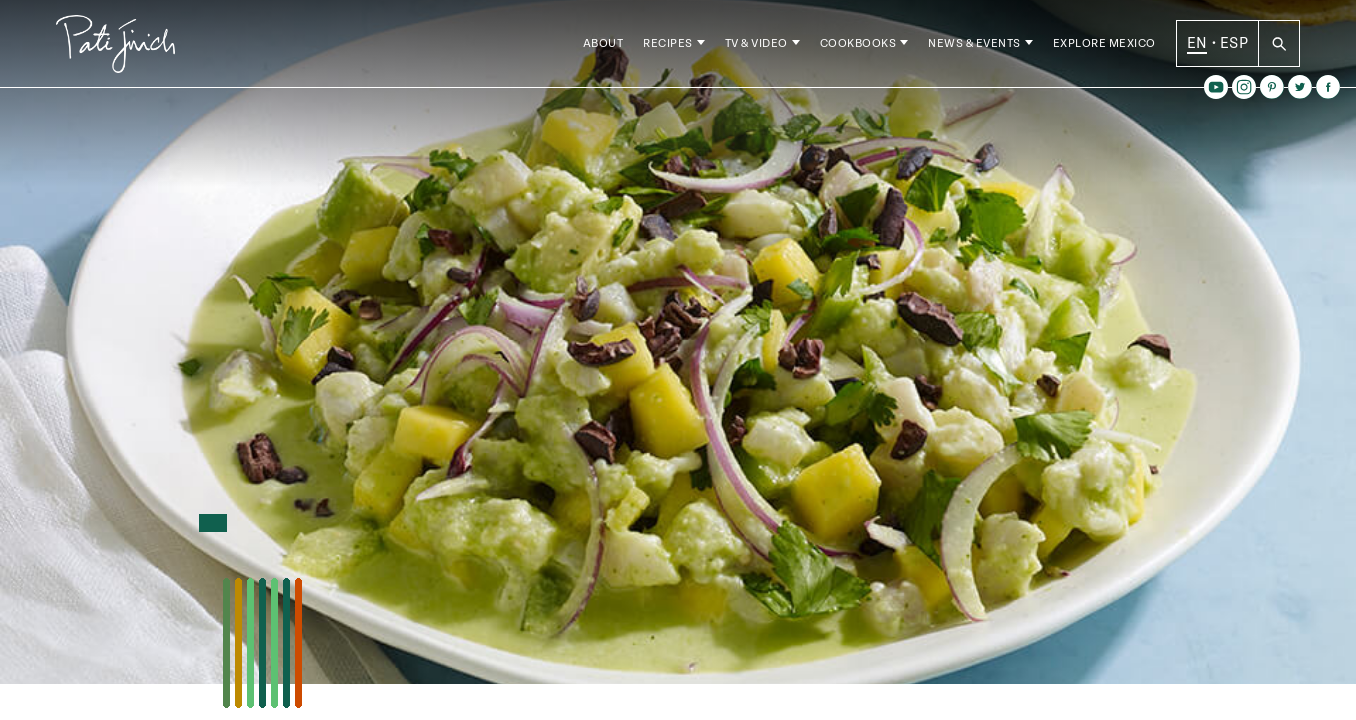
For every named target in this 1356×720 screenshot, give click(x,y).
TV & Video (756, 49)
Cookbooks (858, 49)
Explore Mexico (1104, 49)
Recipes (668, 49)
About (603, 49)
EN (1197, 49)
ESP (1234, 49)
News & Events (974, 49)
